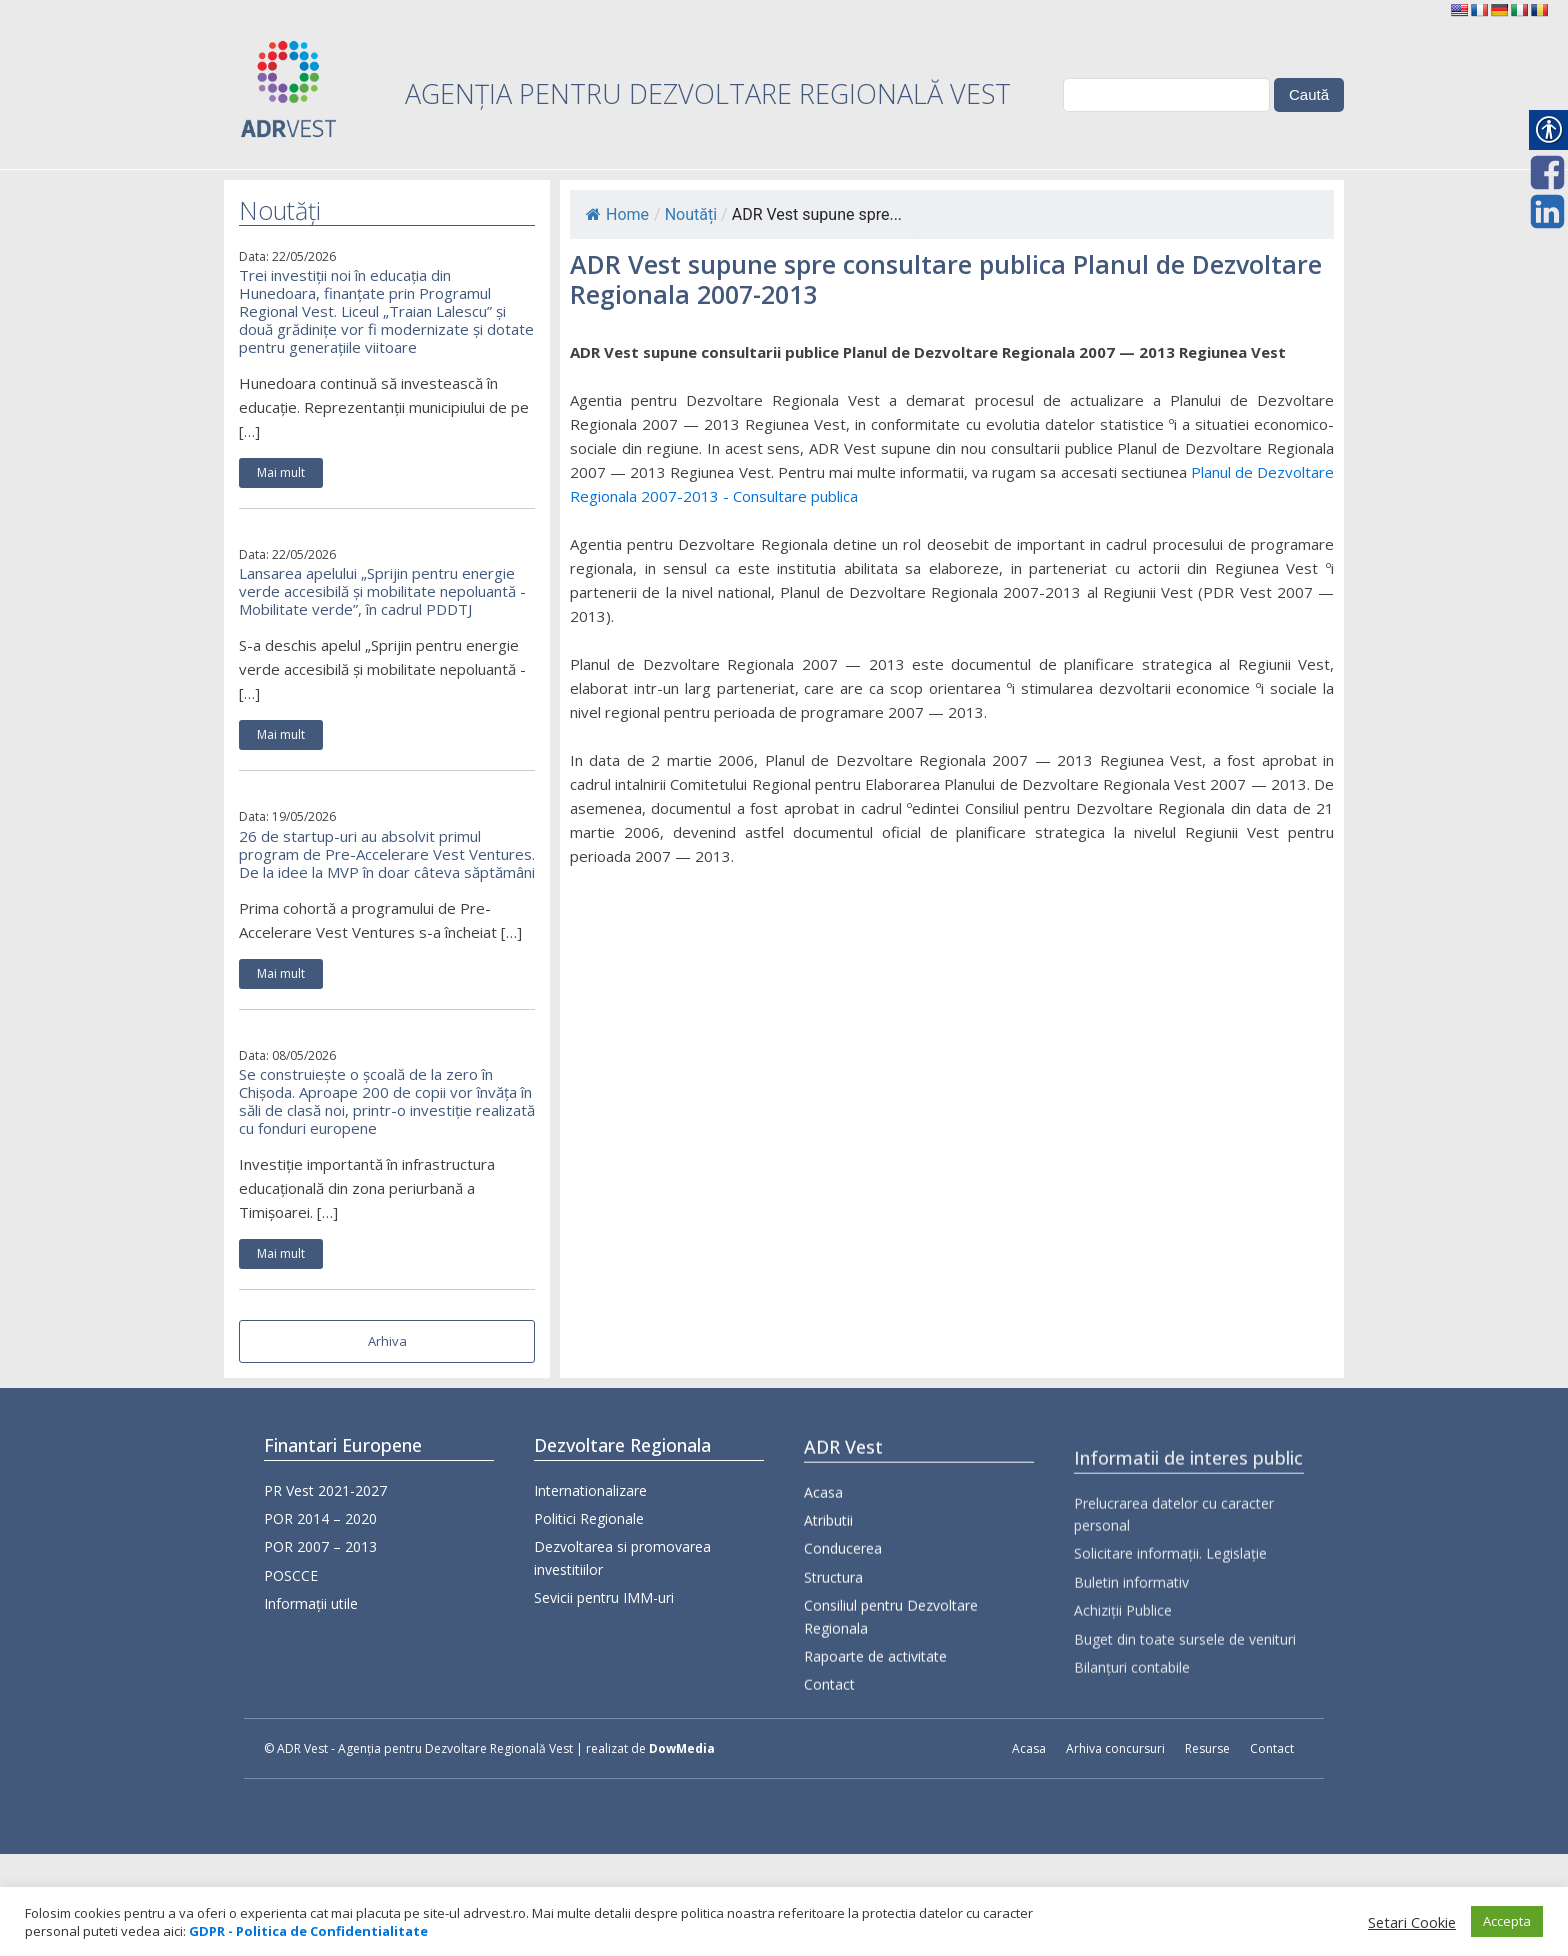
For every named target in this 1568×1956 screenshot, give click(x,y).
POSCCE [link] (291, 1585)
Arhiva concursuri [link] (1115, 1748)
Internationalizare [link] (590, 1525)
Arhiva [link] (387, 1341)
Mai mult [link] (281, 472)
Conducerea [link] (843, 1633)
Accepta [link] (1507, 1921)
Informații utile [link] (311, 1613)
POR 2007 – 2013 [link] (320, 1556)
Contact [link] (829, 1769)
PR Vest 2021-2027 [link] (325, 1499)
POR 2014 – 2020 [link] (320, 1528)
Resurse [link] (1207, 1748)
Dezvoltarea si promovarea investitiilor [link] (622, 1593)
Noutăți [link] (691, 214)
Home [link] (617, 214)
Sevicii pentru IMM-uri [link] (604, 1633)
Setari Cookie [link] (1412, 1922)
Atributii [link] (828, 1604)
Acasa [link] (823, 1576)
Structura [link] (833, 1661)
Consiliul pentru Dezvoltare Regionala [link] (891, 1700)
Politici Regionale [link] (589, 1553)
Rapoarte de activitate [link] (875, 1740)
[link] (1459, 10)
